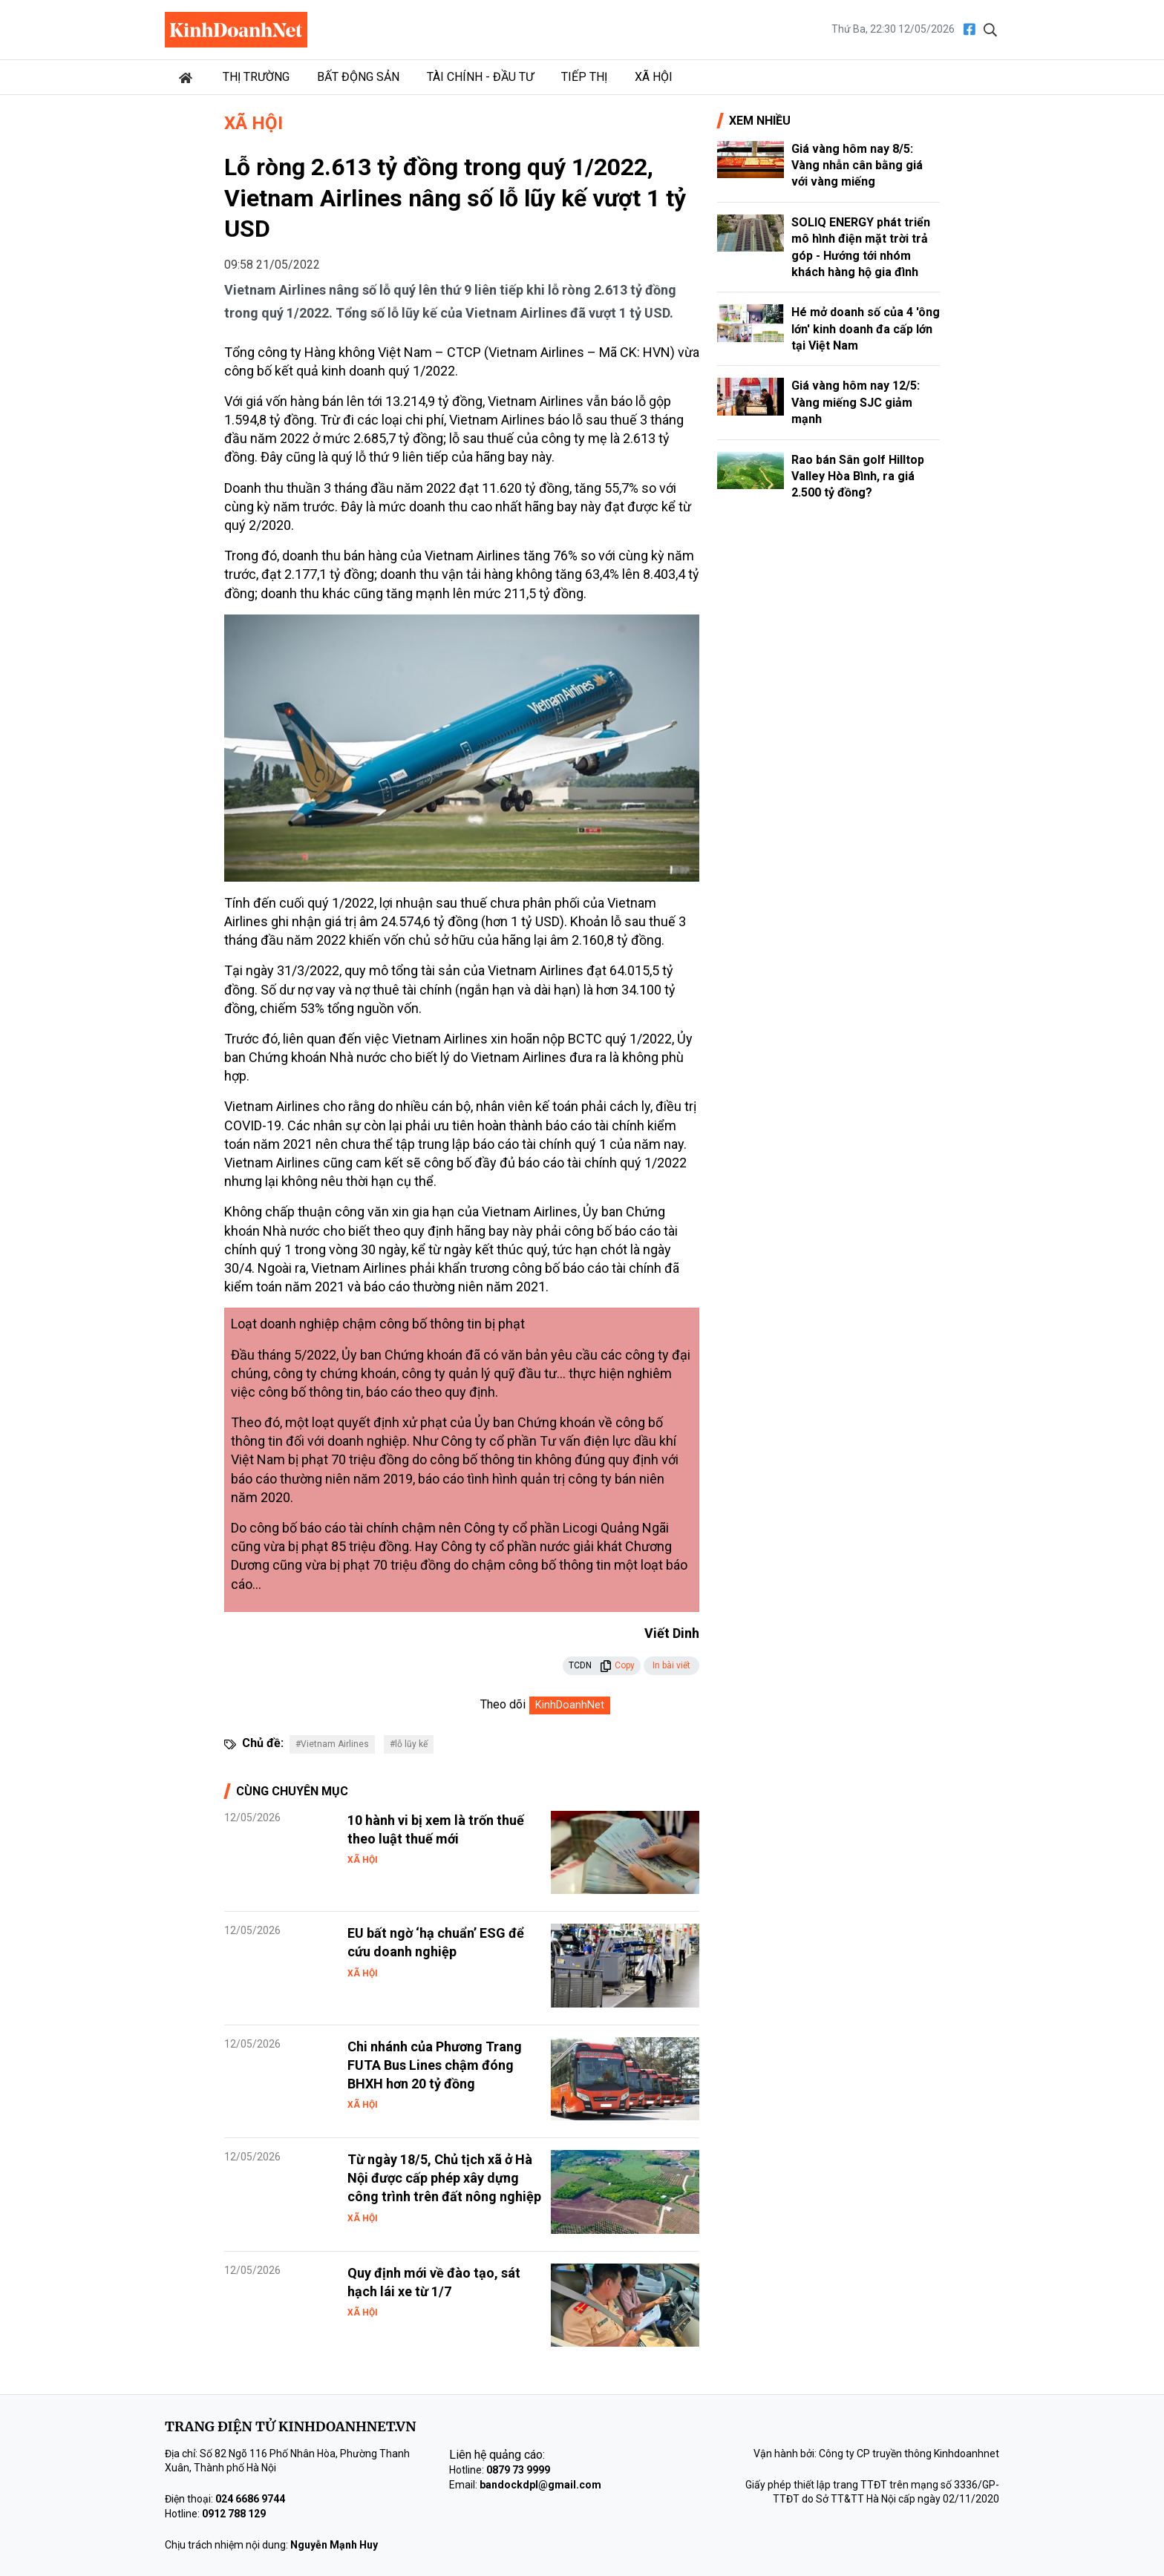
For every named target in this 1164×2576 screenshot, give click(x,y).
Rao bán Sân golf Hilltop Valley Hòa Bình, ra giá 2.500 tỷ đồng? (857, 476)
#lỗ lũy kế (409, 1744)
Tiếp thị (584, 77)
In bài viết (671, 1665)
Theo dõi (503, 1704)
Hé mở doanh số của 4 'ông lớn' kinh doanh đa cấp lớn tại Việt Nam (865, 329)
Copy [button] (617, 1665)
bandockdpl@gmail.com (540, 2485)
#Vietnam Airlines (332, 1744)
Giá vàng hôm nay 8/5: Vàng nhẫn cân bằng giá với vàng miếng (857, 165)
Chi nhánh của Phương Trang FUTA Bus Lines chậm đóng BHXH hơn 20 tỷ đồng (434, 2065)
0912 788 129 (234, 2514)
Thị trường (256, 77)
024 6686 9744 (250, 2499)
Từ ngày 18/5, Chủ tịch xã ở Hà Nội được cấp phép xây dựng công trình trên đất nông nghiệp (444, 2177)
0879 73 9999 (518, 2470)
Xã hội (654, 77)
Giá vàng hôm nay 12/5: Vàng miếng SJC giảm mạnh (855, 402)
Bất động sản (358, 77)
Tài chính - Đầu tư (480, 77)
